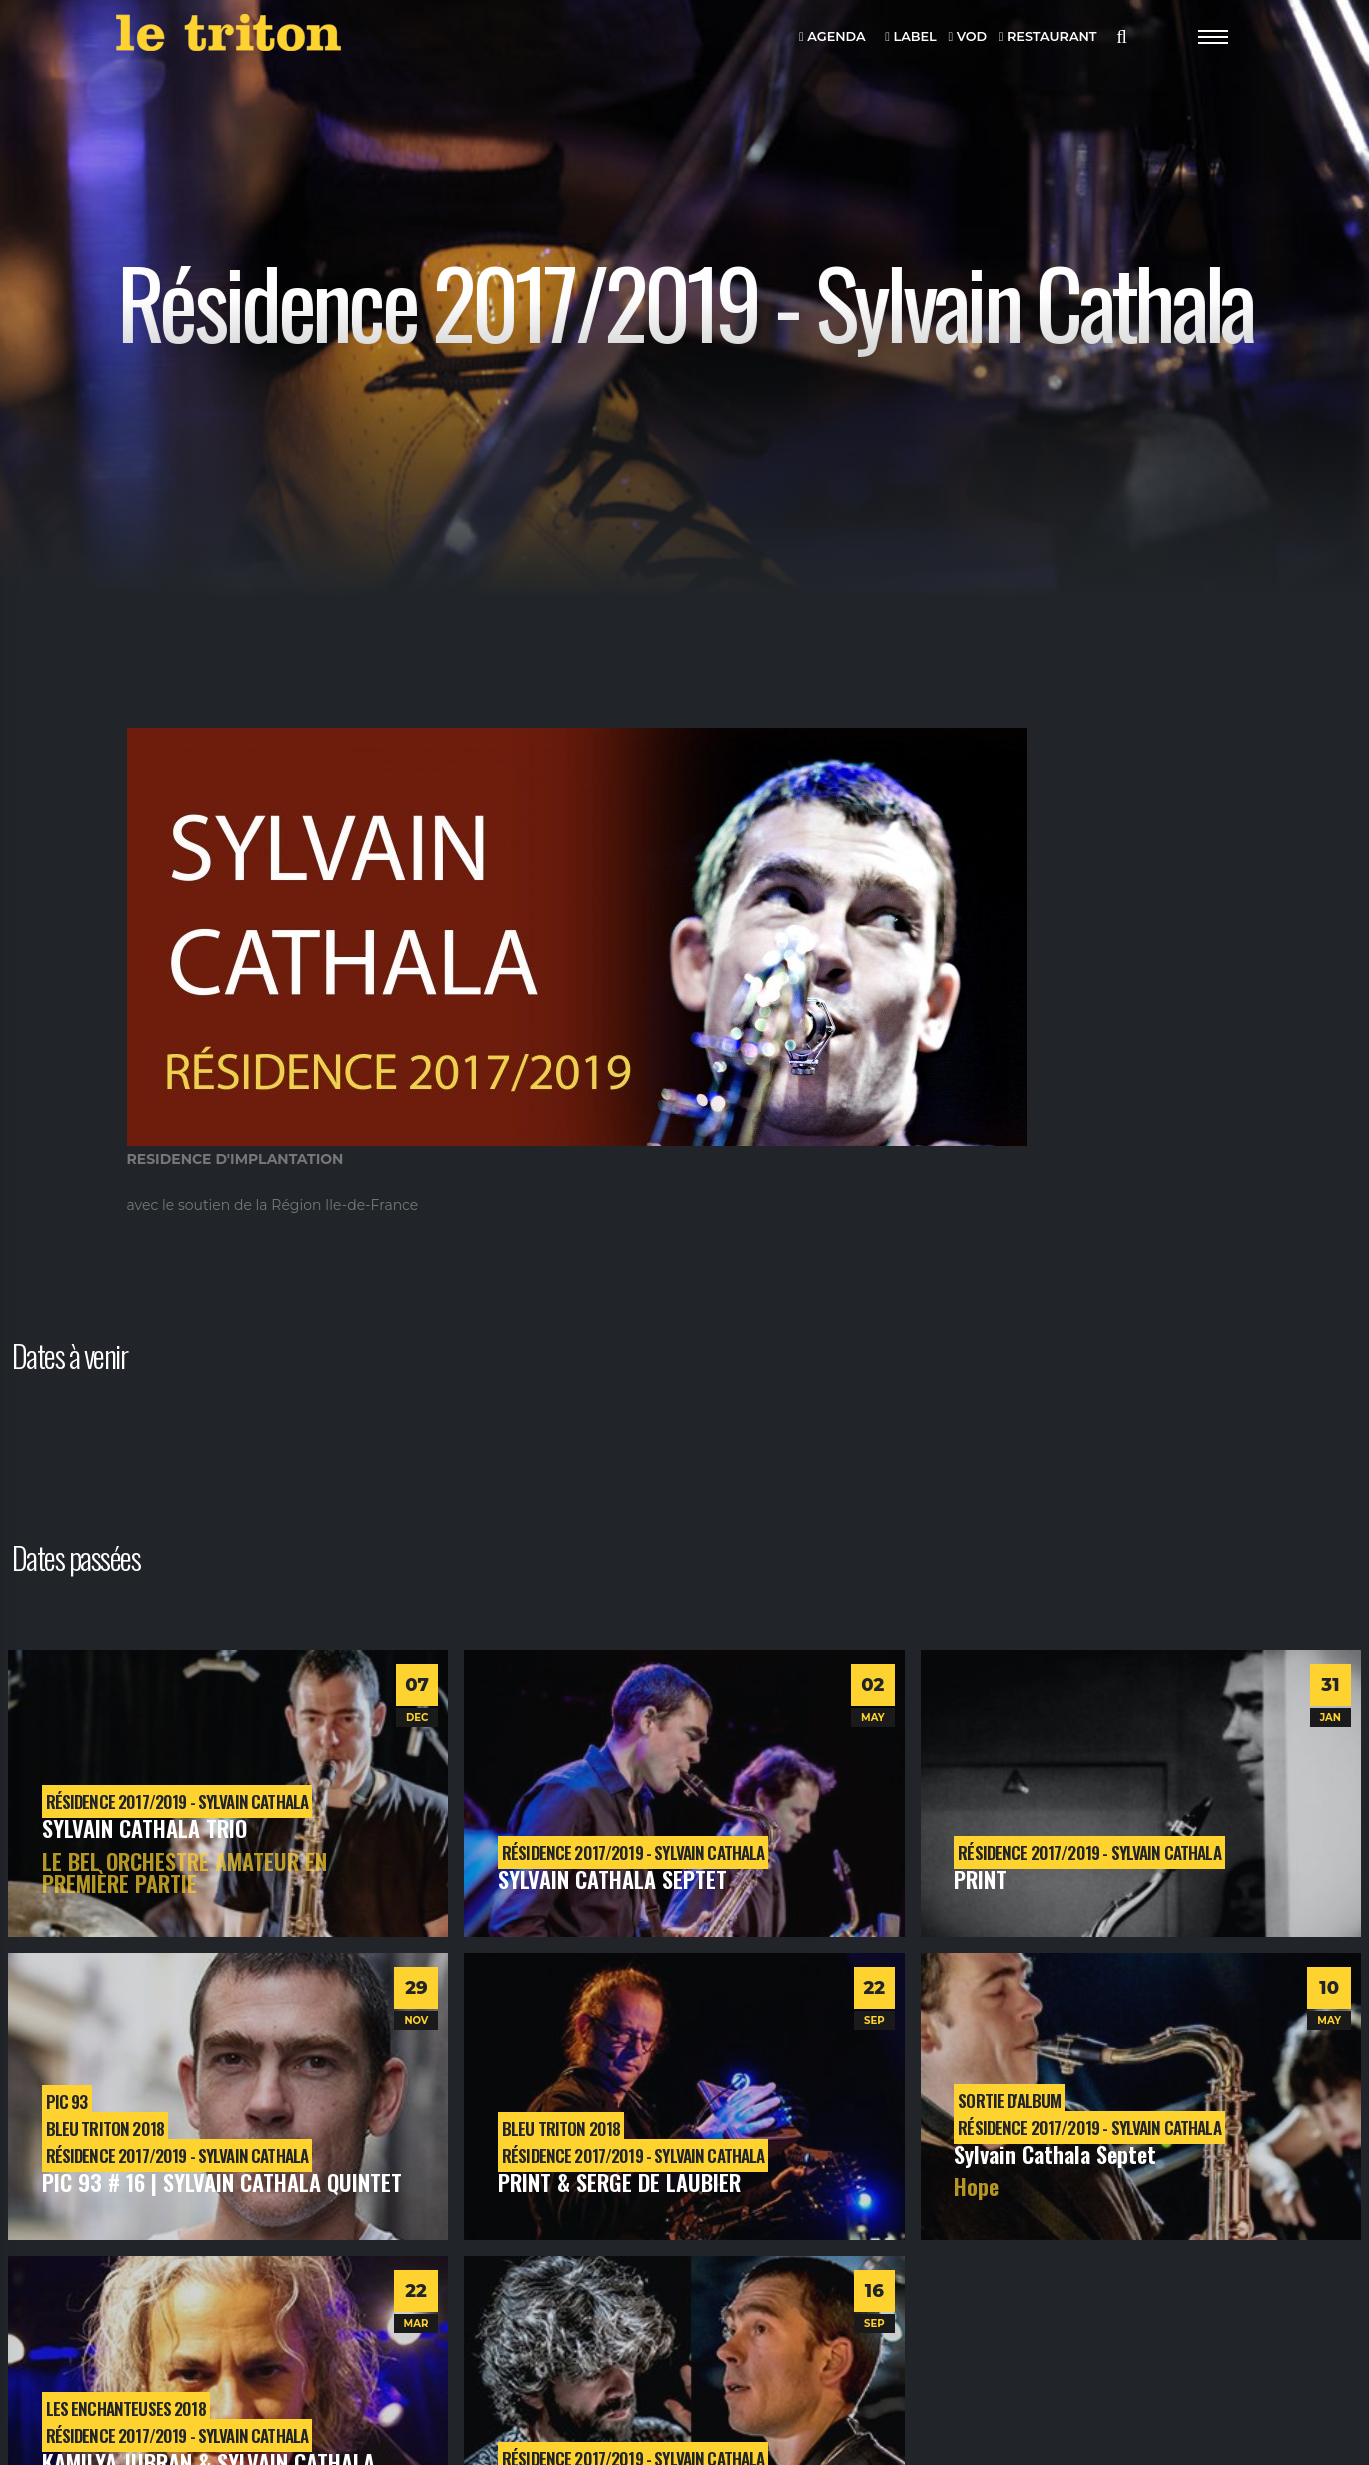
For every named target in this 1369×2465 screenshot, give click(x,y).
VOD (967, 37)
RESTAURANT (1048, 37)
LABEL (910, 37)
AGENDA (832, 37)
